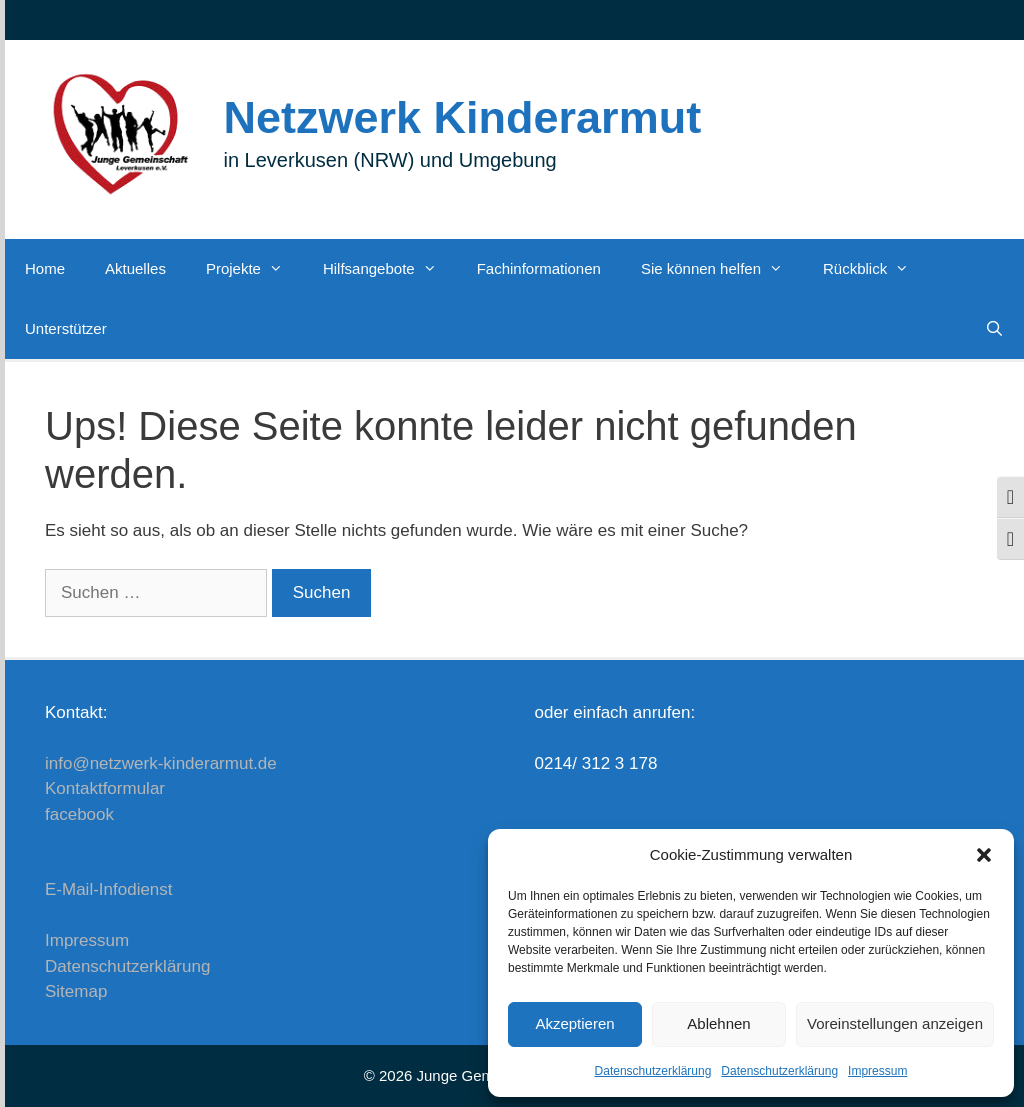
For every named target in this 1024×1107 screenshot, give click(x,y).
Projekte (254, 269)
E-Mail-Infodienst (109, 889)
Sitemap (76, 991)
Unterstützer (66, 328)
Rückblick (876, 269)
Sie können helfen (722, 269)
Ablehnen (718, 1023)
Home (45, 268)
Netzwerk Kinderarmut (463, 117)
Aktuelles (135, 268)
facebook (79, 814)
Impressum (877, 1071)
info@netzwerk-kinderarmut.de (161, 763)
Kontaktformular (105, 788)
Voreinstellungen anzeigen (895, 1023)
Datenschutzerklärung (653, 1071)
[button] (984, 855)
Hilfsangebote (390, 269)
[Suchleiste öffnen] (994, 329)
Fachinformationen (539, 268)
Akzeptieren (574, 1023)
